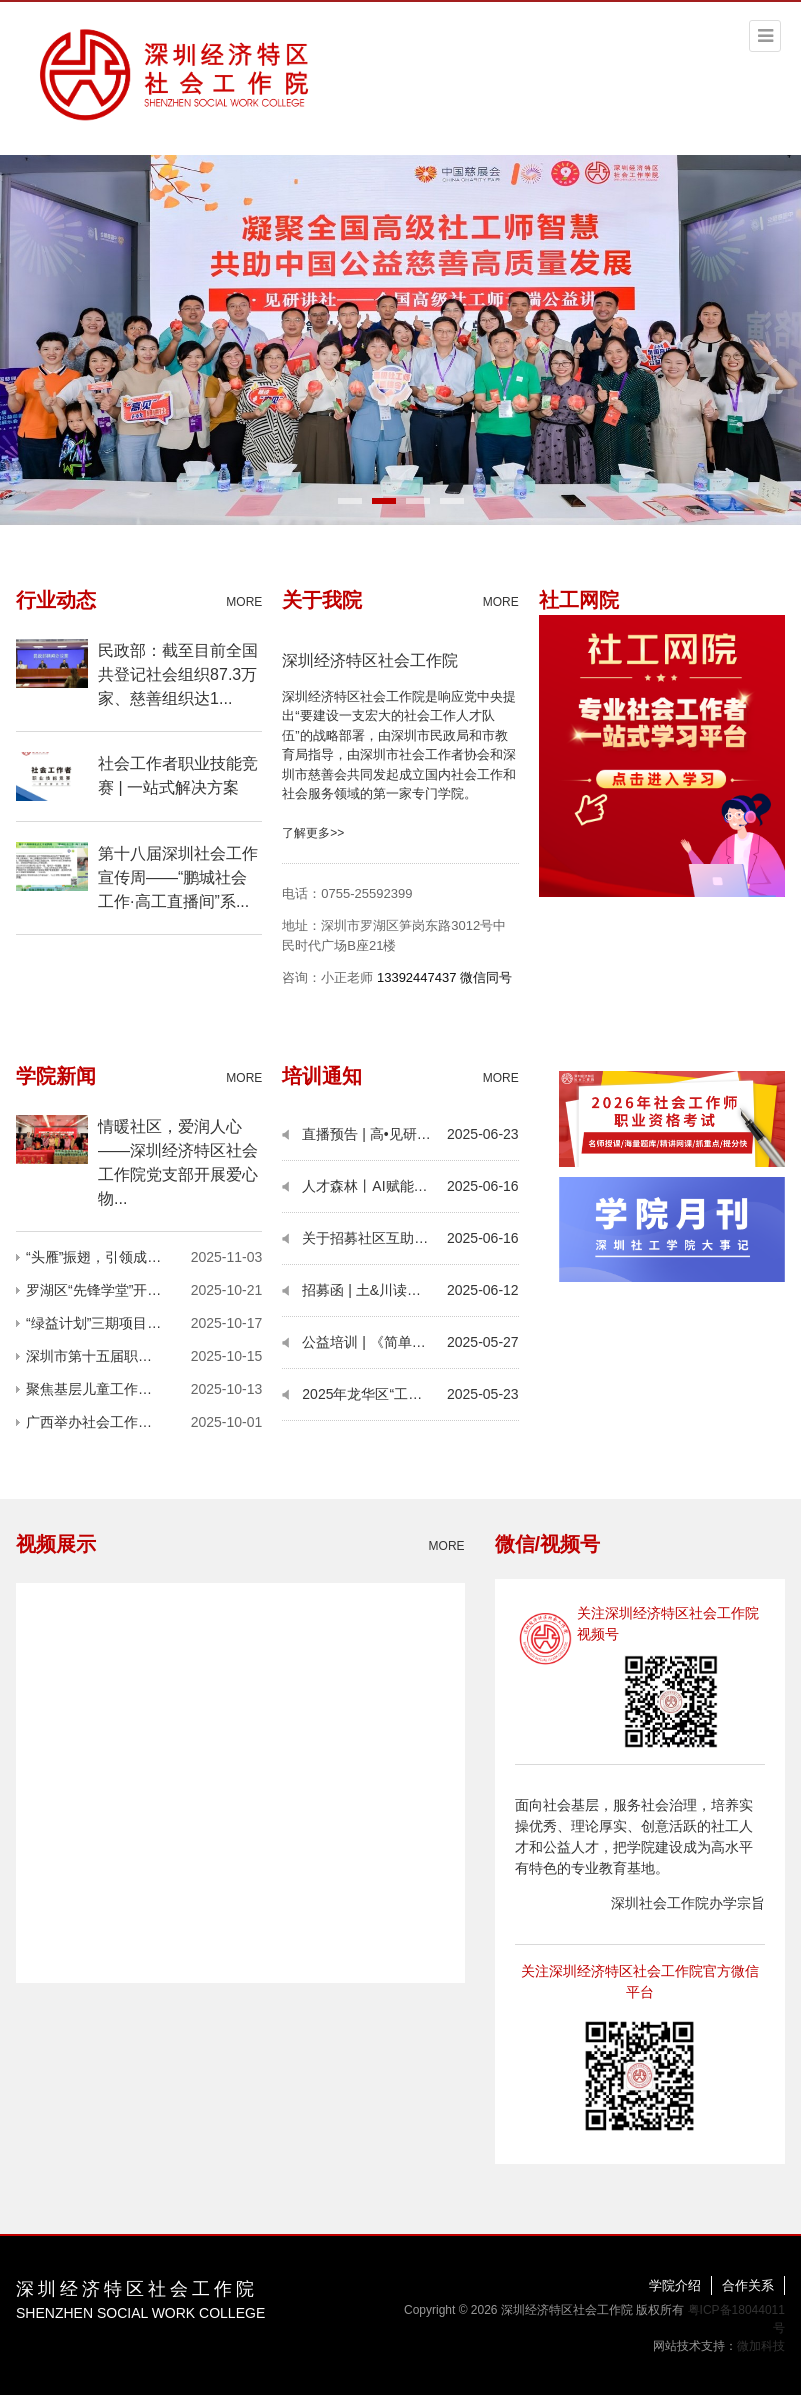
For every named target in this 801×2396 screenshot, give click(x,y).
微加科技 (761, 2346)
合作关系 (748, 2285)
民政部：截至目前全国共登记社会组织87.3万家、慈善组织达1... (178, 674)
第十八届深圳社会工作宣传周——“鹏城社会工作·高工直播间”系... (178, 877)
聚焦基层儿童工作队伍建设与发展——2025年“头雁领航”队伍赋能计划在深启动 (104, 1389)
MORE (244, 602)
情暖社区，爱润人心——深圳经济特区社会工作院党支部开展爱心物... (178, 1162)
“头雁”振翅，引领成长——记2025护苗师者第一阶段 (104, 1257)
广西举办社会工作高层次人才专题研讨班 (104, 1422)
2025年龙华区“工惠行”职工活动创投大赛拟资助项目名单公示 (374, 1394)
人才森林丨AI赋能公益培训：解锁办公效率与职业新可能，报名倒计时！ (374, 1186)
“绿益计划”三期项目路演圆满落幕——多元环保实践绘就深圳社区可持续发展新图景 (104, 1323)
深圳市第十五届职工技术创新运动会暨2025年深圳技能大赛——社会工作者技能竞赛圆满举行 (104, 1356)
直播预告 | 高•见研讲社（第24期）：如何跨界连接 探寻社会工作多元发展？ (374, 1134)
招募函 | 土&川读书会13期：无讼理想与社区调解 (374, 1290)
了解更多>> (313, 833)
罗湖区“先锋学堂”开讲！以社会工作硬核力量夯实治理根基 (104, 1290)
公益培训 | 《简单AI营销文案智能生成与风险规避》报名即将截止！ (374, 1342)
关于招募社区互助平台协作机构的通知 (374, 1238)
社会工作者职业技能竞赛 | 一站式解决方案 (178, 775)
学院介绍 (675, 2285)
